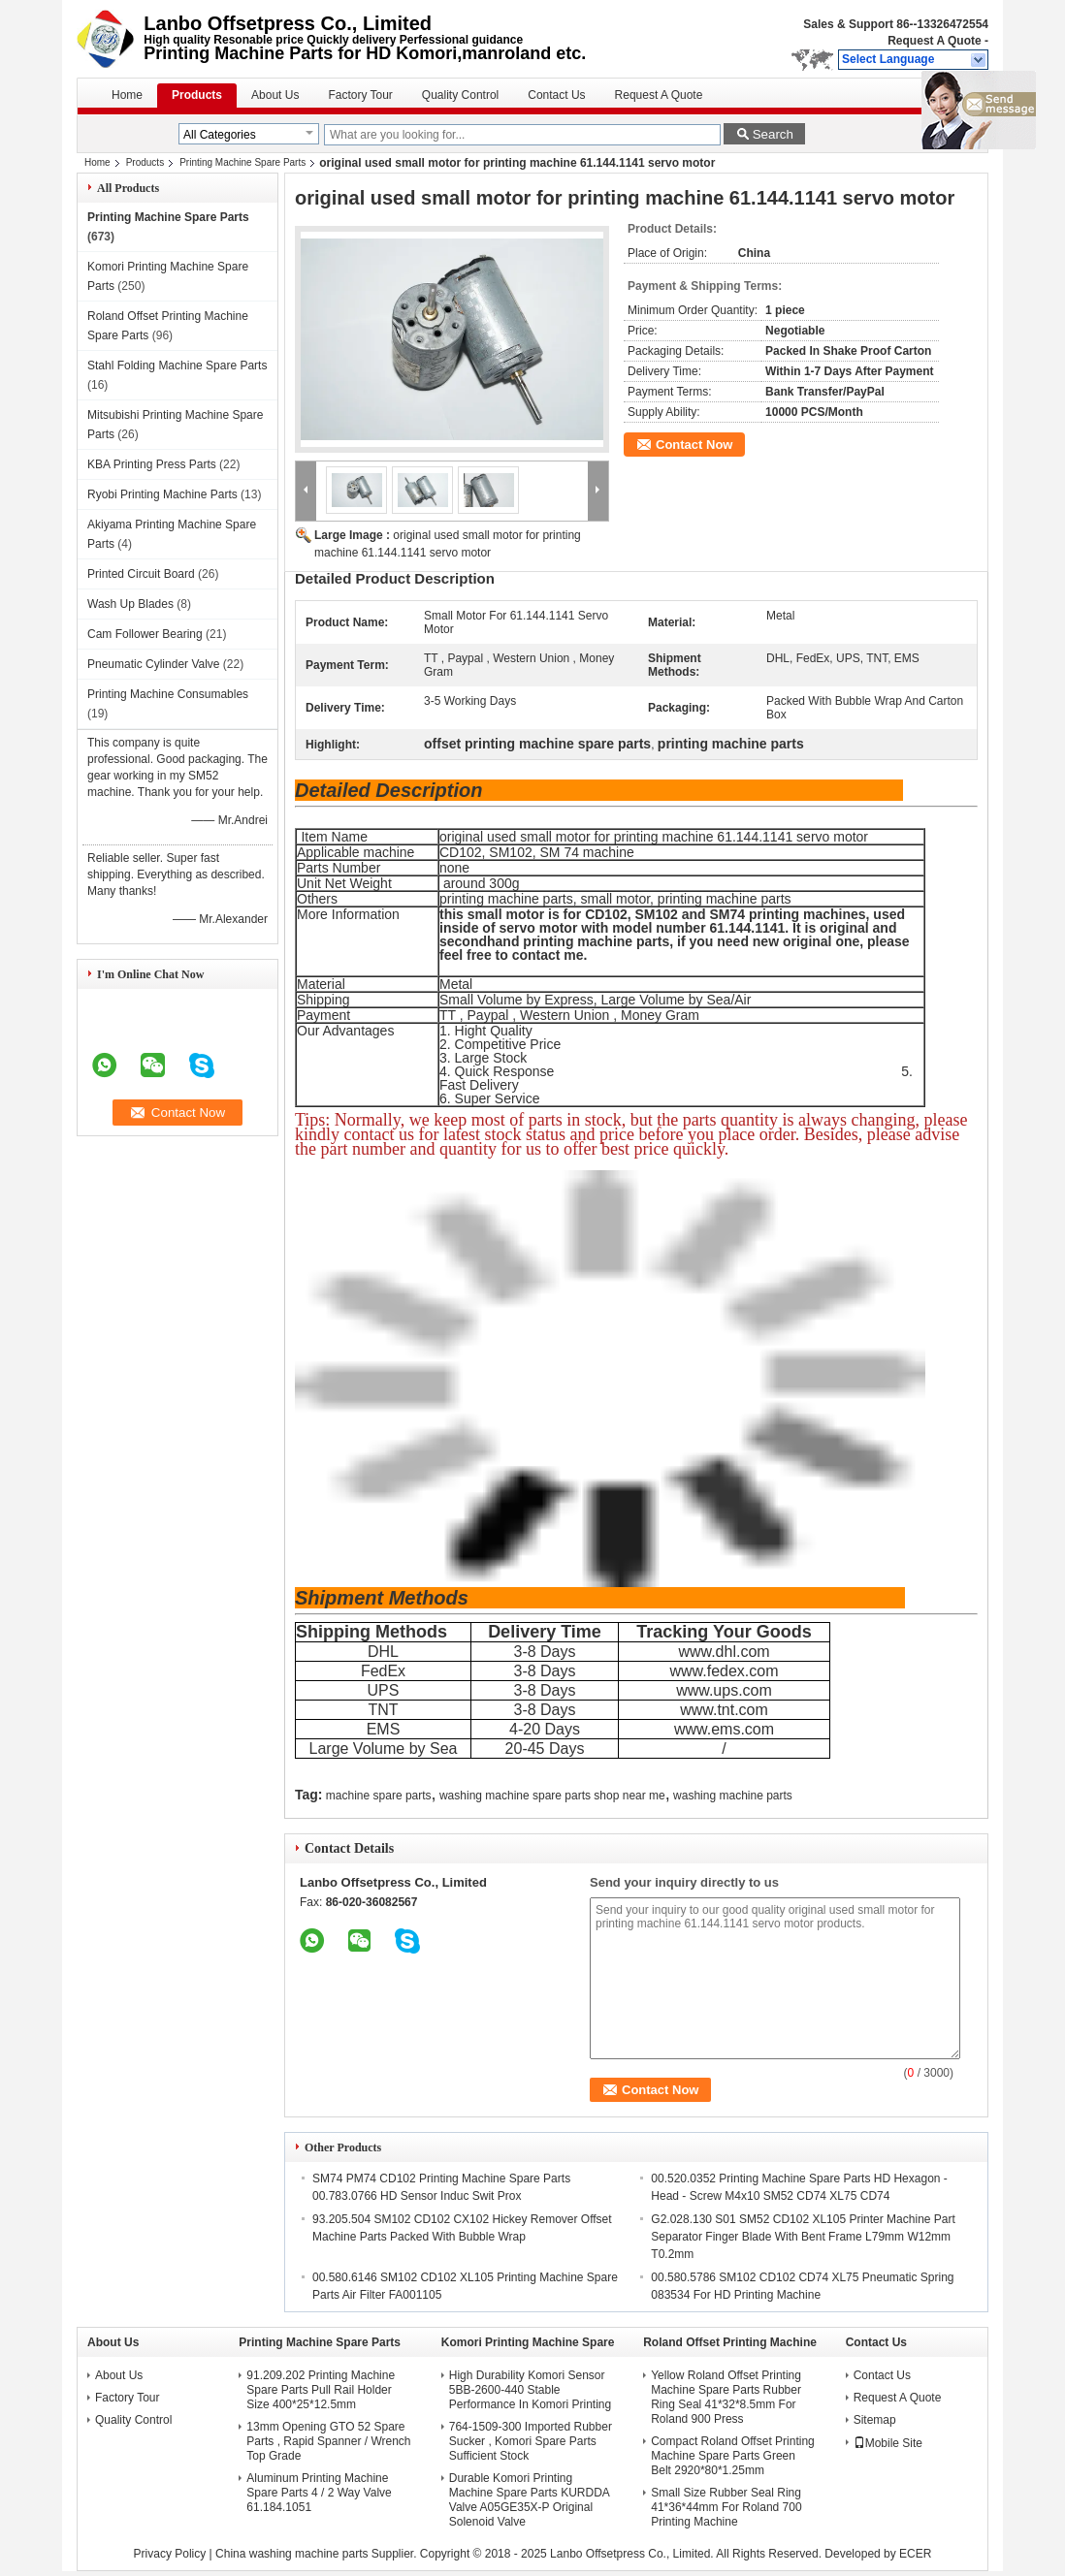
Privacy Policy (170, 2553)
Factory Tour (360, 95)
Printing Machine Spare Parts (242, 162)
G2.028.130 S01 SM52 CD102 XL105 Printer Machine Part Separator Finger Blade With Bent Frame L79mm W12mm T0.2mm (803, 2236)
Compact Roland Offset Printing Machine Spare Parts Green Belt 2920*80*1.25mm (733, 2455)
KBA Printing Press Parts (151, 464)
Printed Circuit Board (141, 574)
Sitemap (875, 2420)
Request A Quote (934, 41)
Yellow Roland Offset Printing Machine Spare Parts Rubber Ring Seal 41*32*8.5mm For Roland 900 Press (726, 2397)
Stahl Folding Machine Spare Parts (177, 365)
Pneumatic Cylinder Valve (153, 664)
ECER (915, 2553)
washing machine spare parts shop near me (552, 1795)
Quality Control (460, 95)
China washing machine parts (291, 2553)
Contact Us (556, 95)
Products (197, 95)
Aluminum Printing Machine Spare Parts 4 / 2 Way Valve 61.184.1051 (318, 2492)
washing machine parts (732, 1795)
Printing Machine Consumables (167, 694)
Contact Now (694, 444)
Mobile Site (888, 2443)
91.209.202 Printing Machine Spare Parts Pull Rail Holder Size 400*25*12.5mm (320, 2390)
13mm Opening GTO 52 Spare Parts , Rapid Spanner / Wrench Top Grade (328, 2441)
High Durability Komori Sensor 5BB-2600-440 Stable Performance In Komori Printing (530, 2390)
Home (127, 95)
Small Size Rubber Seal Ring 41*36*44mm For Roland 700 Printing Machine (726, 2507)
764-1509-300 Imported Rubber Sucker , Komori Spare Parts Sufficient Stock (530, 2441)
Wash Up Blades (130, 604)
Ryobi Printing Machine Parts (162, 494)
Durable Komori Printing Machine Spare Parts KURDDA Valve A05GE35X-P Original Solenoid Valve (529, 2499)
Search (773, 134)
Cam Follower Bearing (145, 634)
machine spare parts (379, 1795)
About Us (275, 95)
